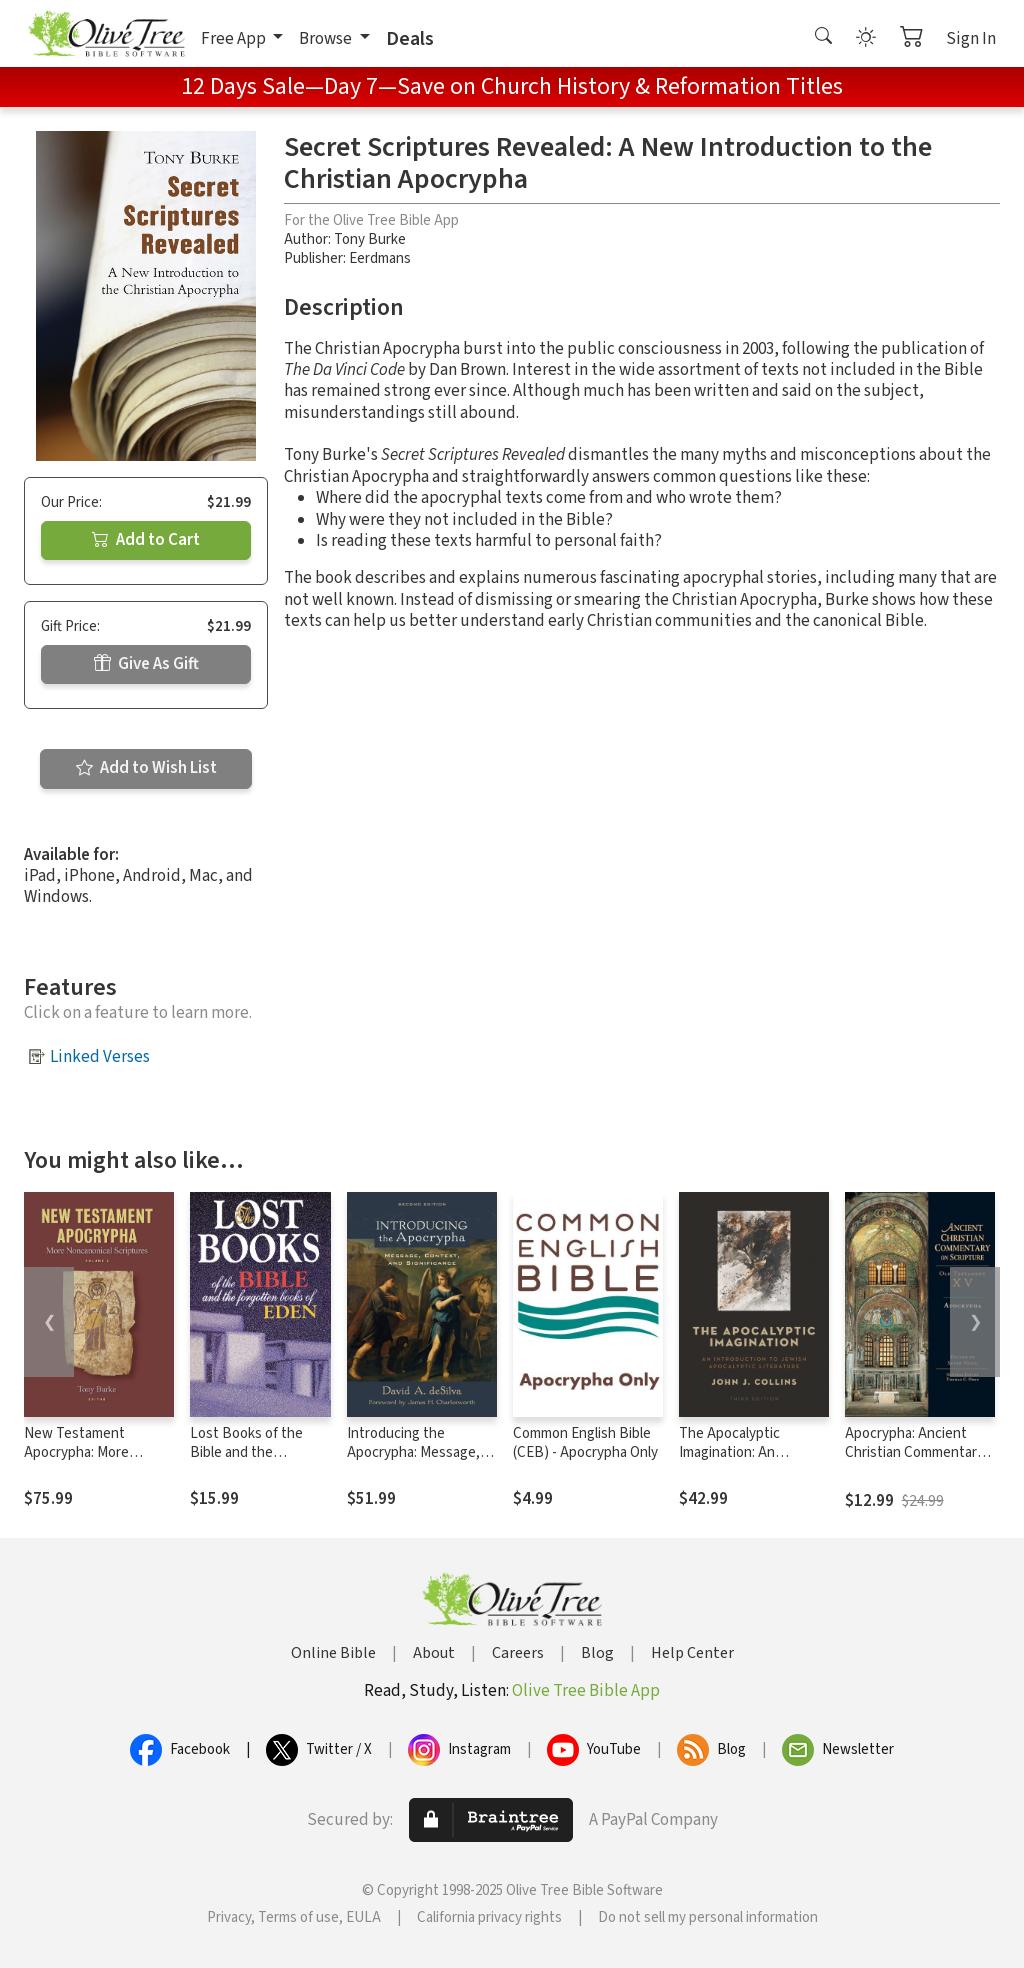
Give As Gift (146, 664)
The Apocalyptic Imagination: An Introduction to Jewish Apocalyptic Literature (750, 1462)
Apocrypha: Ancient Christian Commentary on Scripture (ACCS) (914, 1452)
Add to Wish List (146, 768)
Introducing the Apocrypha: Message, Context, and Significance (413, 1462)
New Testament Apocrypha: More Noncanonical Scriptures (76, 1462)
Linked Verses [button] (100, 1057)
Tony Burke (370, 239)
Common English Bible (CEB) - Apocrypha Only (585, 1443)
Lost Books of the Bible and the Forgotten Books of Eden (252, 1462)
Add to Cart (146, 540)
